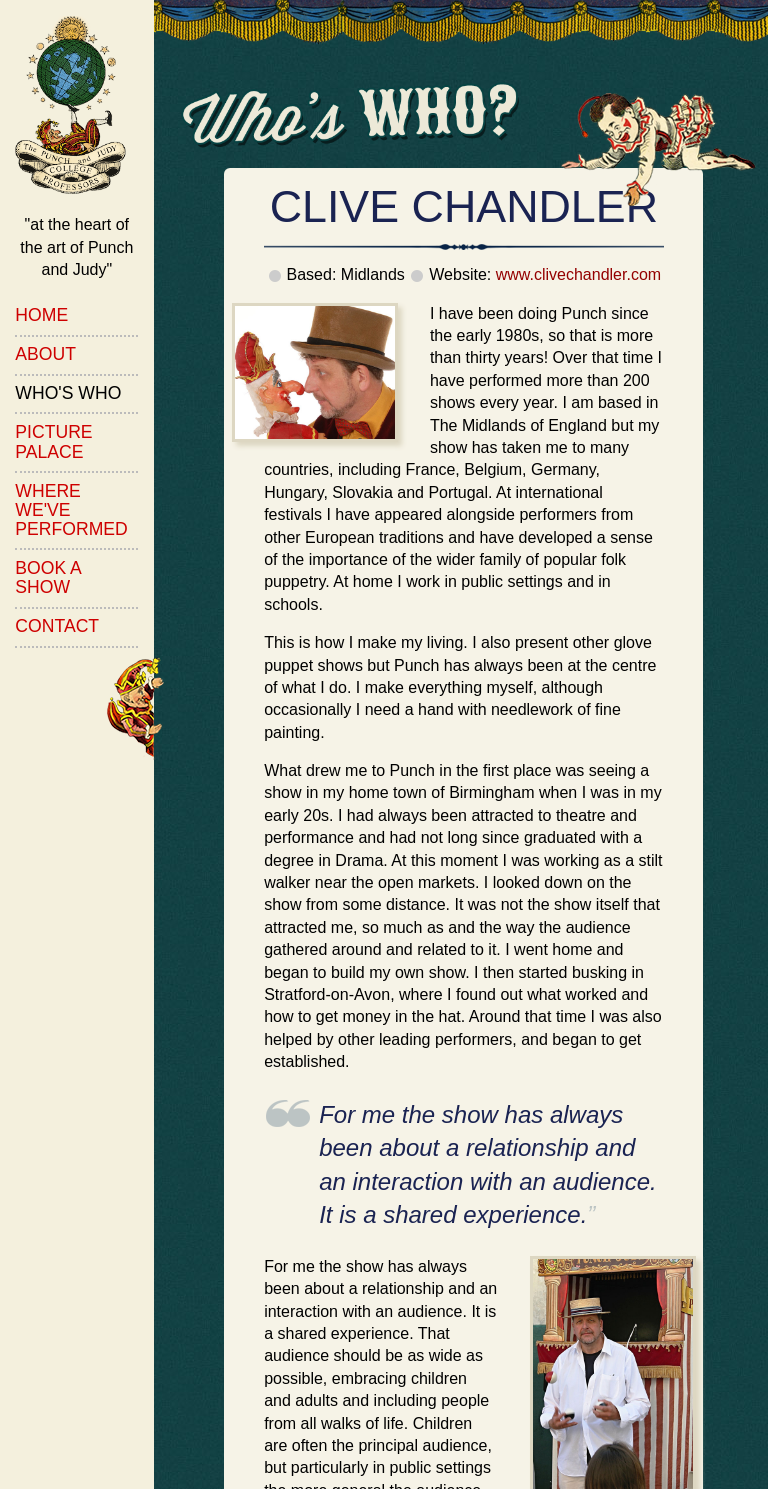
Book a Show (48, 577)
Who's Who (68, 393)
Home (41, 315)
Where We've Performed (71, 510)
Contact (57, 626)
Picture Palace (53, 441)
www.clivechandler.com (578, 274)
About (45, 354)
